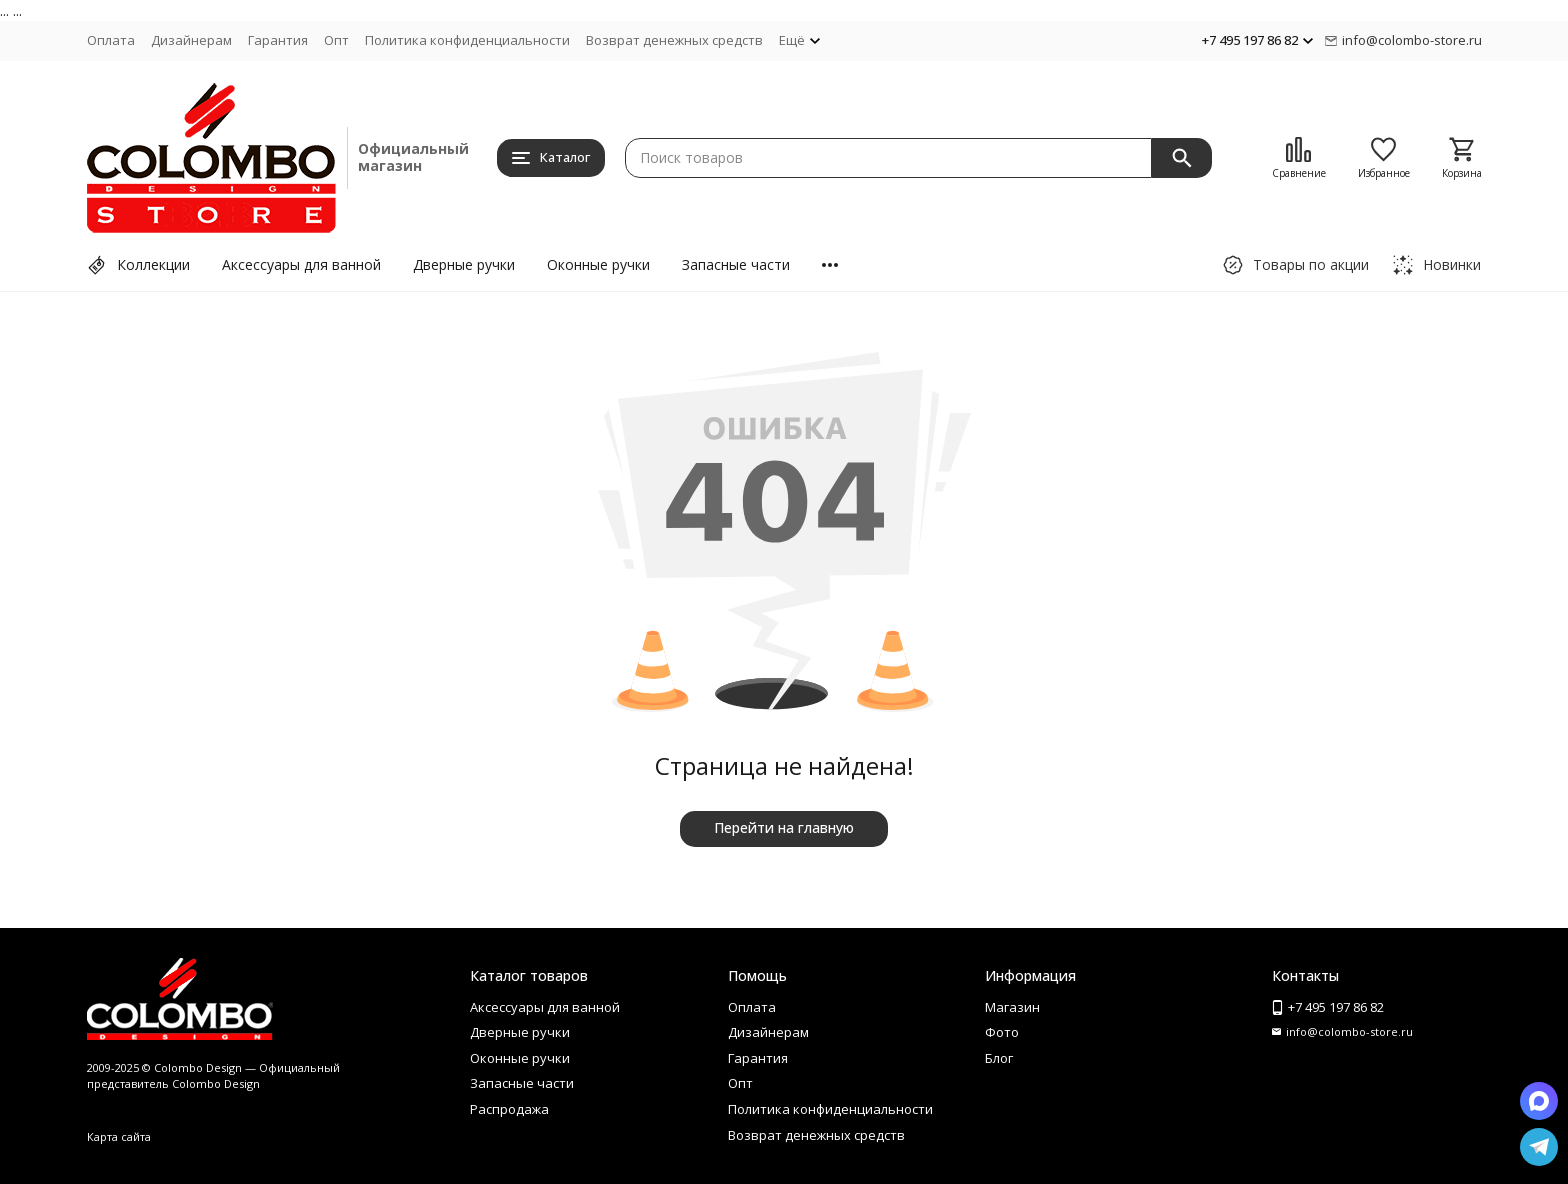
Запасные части (736, 264)
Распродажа (509, 1109)
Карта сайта (119, 1136)
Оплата (111, 40)
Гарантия (278, 40)
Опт (336, 40)
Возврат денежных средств (674, 40)
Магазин (1012, 1007)
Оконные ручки (598, 264)
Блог (999, 1058)
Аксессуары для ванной (301, 264)
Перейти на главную (784, 827)
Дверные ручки (464, 264)
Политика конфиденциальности (467, 40)
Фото (1002, 1032)
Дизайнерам (191, 40)
